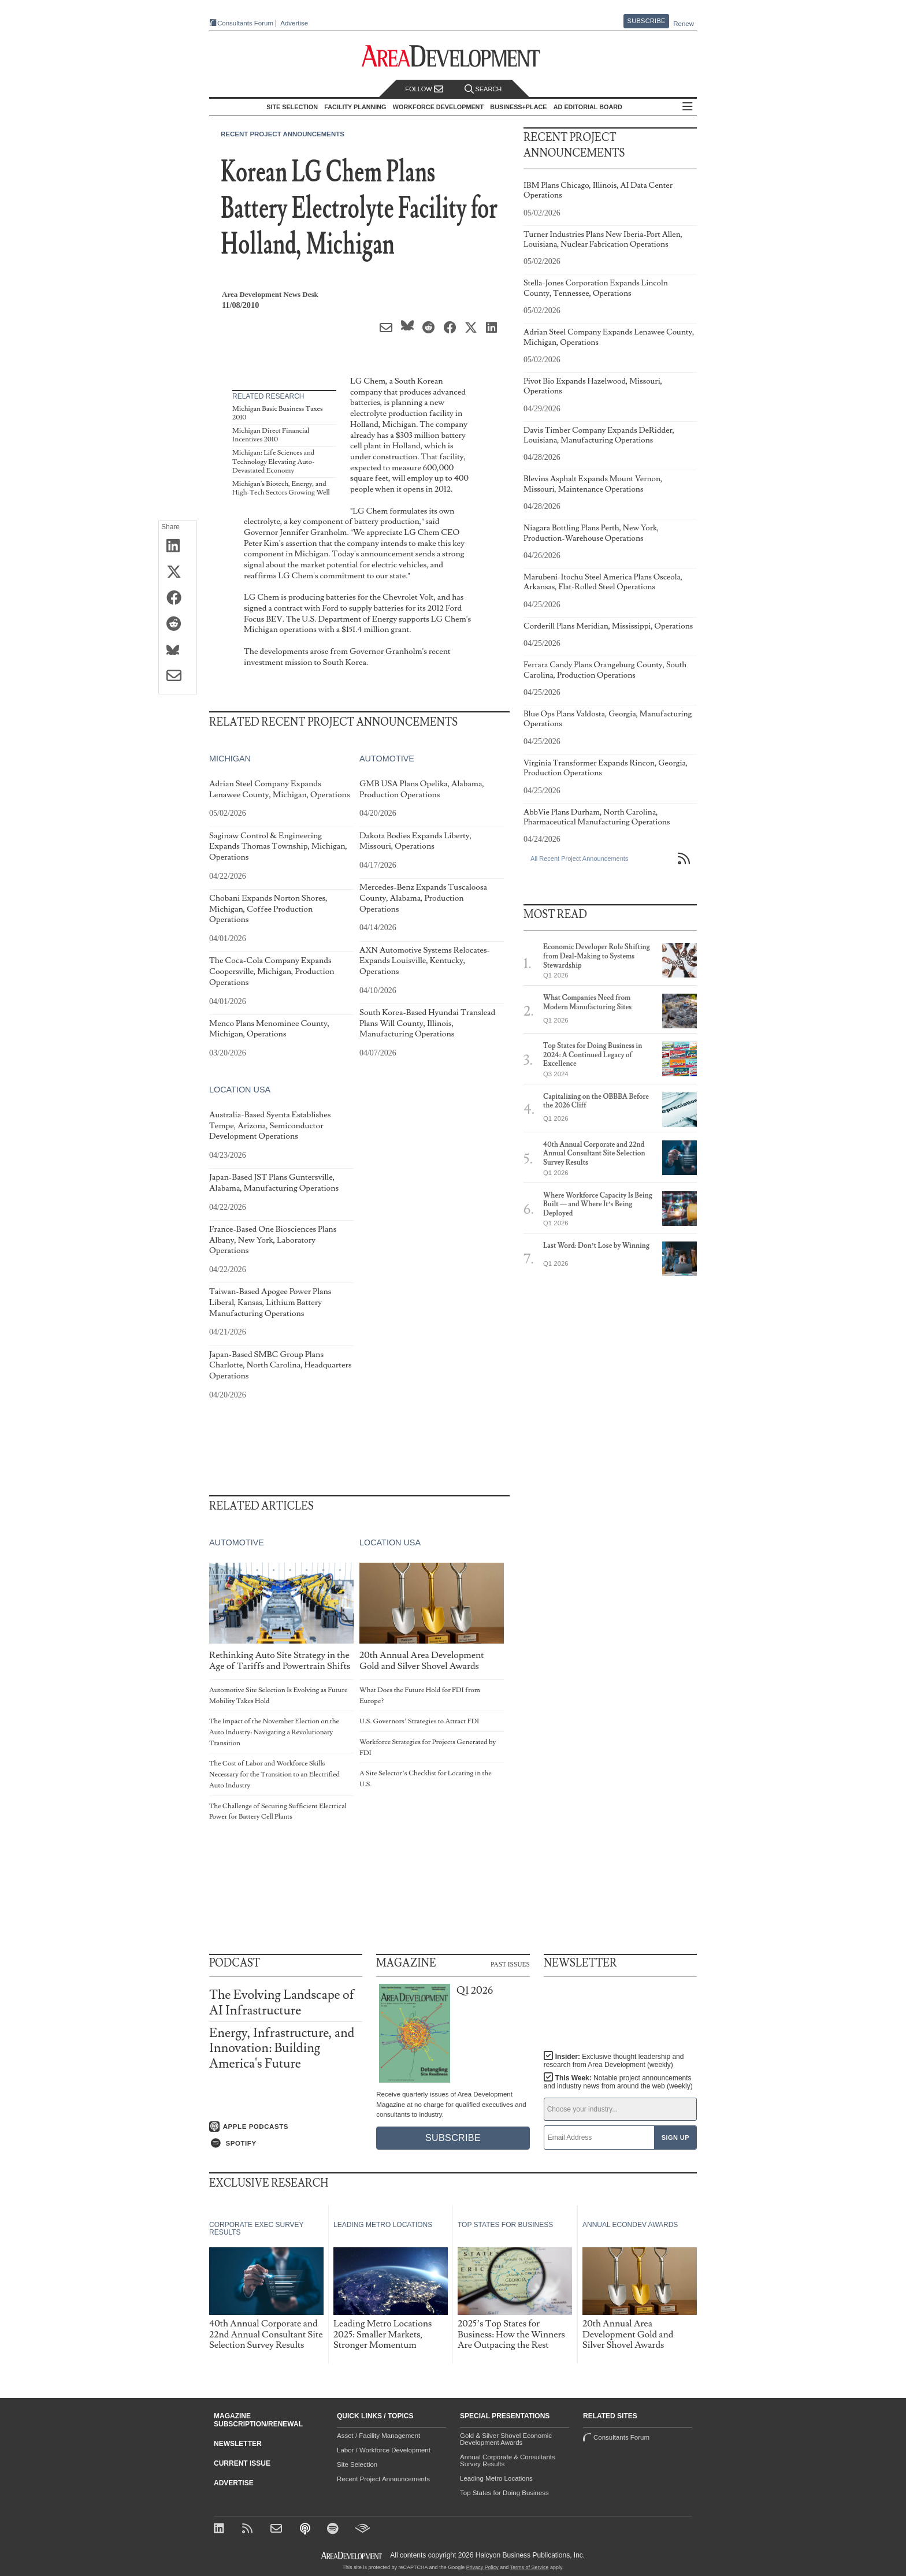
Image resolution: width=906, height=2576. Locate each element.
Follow (424, 89)
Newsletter (238, 2444)
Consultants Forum (241, 23)
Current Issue (242, 2463)
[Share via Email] (177, 676)
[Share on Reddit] (177, 624)
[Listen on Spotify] (285, 2143)
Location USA (239, 1090)
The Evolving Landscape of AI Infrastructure (281, 2002)
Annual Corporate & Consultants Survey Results (507, 2460)
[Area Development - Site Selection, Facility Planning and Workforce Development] (453, 56)
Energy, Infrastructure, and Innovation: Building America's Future (281, 2048)
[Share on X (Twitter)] (177, 572)
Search (483, 89)
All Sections (690, 107)
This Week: (618, 2082)
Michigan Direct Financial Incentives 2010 (270, 435)
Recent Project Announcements (282, 134)
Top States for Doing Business (504, 2492)
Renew (683, 23)
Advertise (290, 23)
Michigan (230, 759)
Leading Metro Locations (496, 2478)
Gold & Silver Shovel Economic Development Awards (506, 2439)
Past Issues (510, 1964)
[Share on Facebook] (177, 598)
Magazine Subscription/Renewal (258, 2420)
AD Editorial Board (590, 106)
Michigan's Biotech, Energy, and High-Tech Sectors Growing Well (281, 488)
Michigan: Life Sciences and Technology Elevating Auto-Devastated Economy (273, 461)
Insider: (611, 2061)
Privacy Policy (482, 2567)
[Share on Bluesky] (177, 650)
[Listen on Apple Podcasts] (285, 2126)
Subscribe (646, 20)
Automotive (386, 759)
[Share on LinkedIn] (177, 546)
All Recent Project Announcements (579, 858)
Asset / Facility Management (378, 2435)
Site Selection (357, 2464)
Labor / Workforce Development (383, 2450)
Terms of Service (529, 2567)
